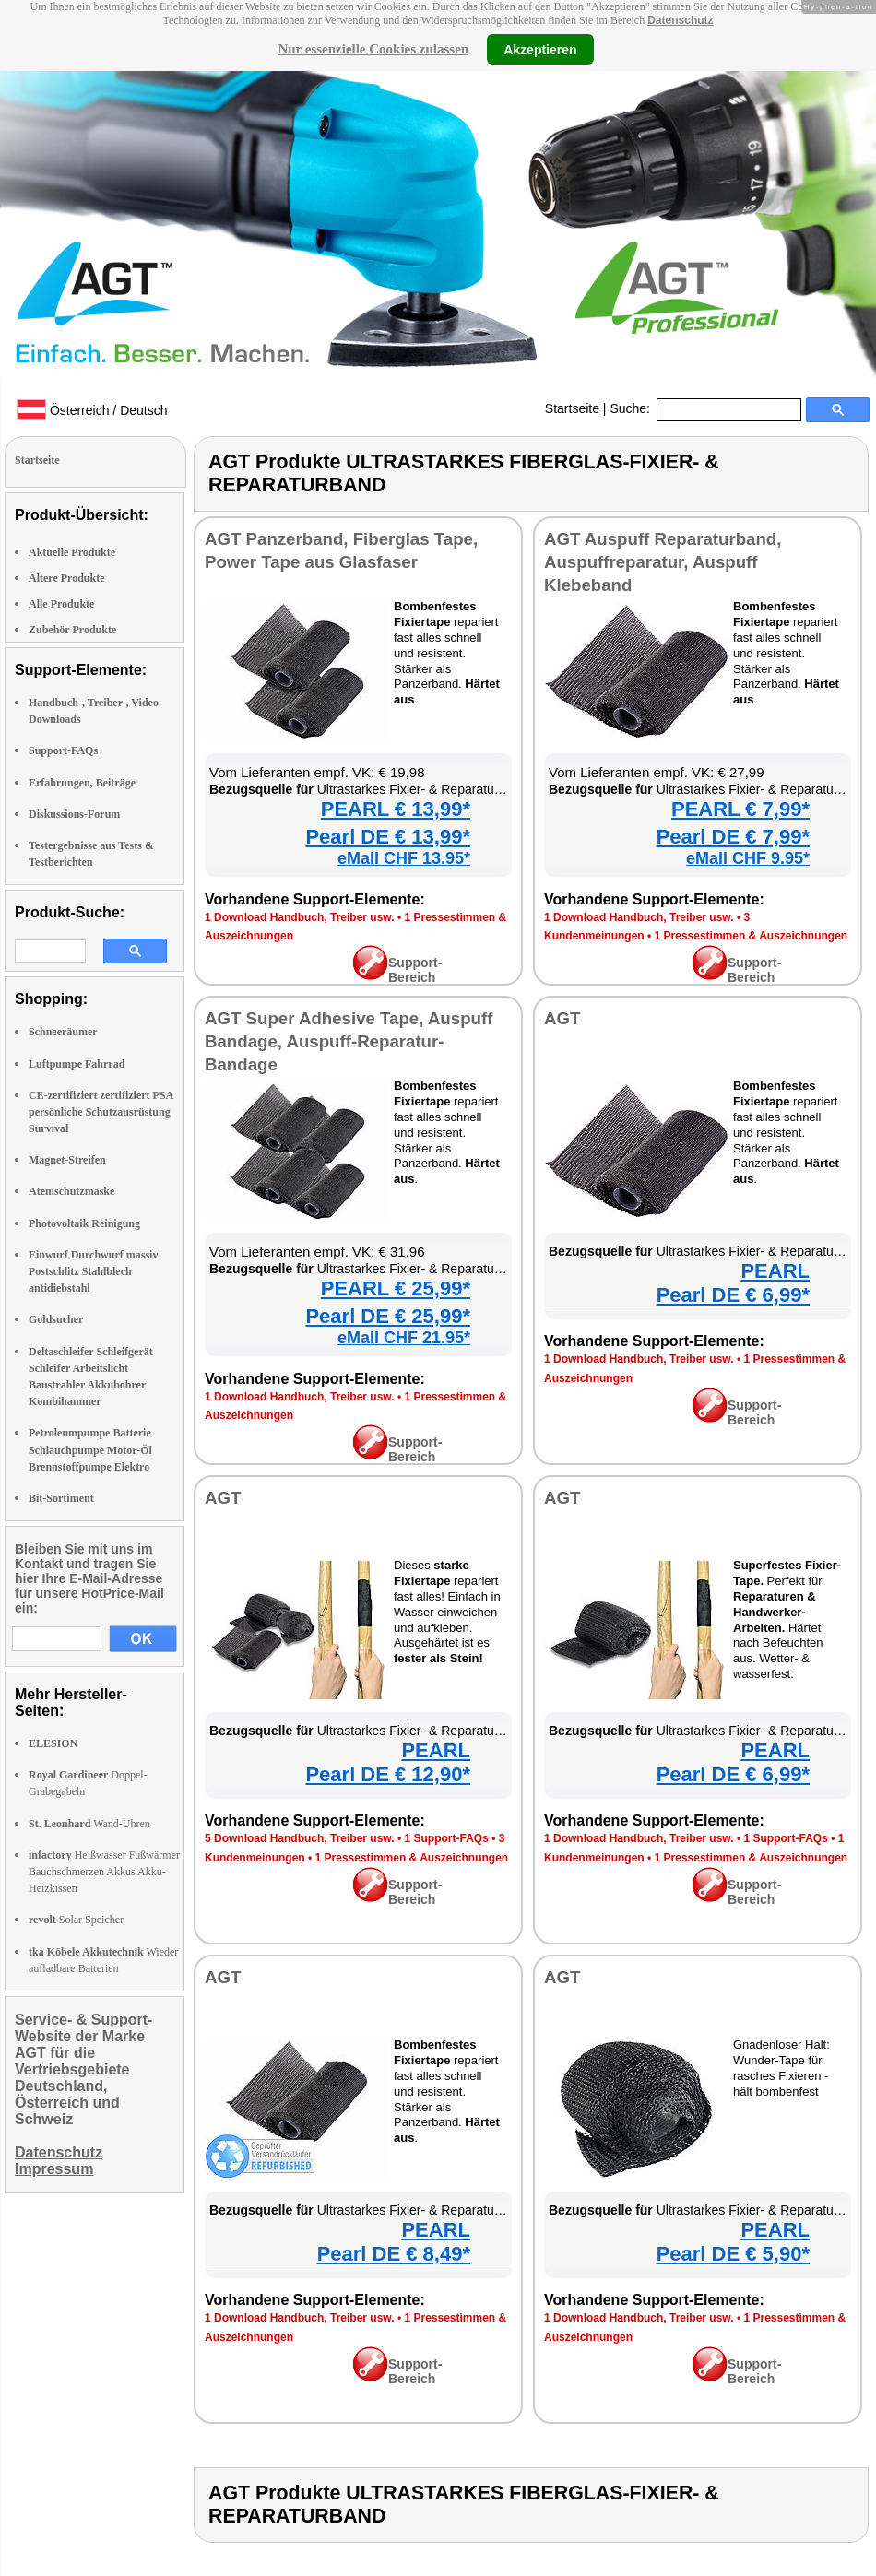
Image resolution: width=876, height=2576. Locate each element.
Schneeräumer (63, 1031)
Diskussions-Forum (74, 814)
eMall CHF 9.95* (748, 858)
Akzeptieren (539, 48)
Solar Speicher (76, 1919)
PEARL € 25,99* (395, 1288)
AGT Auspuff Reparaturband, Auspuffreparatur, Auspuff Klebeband (662, 562)
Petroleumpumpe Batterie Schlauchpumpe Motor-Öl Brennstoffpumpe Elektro (90, 1449)
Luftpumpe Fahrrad (76, 1064)
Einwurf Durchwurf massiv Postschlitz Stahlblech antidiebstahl (93, 1271)
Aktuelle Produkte (72, 552)
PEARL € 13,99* (395, 809)
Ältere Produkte (67, 578)
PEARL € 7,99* (740, 809)
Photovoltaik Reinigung (84, 1223)
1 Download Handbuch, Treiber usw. (300, 917)
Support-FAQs (63, 750)
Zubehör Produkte (72, 629)
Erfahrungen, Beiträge (82, 782)
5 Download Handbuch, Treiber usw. (300, 1838)
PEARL (775, 1270)
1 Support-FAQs (446, 1838)
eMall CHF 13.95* (403, 858)
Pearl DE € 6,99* (733, 1294)
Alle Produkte (61, 603)
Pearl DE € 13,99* (387, 836)
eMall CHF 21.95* (403, 1338)
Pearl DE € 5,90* (733, 2253)
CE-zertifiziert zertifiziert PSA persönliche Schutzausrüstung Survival (101, 1112)
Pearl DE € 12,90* (387, 1774)
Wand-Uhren (89, 1823)
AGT (562, 1018)
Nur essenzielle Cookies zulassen (373, 48)
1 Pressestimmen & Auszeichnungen (751, 935)
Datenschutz (680, 20)
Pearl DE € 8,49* (393, 2253)
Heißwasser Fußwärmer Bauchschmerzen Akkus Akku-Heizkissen (104, 1872)
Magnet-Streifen (67, 1159)
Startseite (572, 408)
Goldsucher (56, 1319)
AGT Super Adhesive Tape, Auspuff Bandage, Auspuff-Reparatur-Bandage (348, 1041)
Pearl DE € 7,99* (733, 836)
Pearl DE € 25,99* (387, 1316)
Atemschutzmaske (71, 1191)
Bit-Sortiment (61, 1498)
